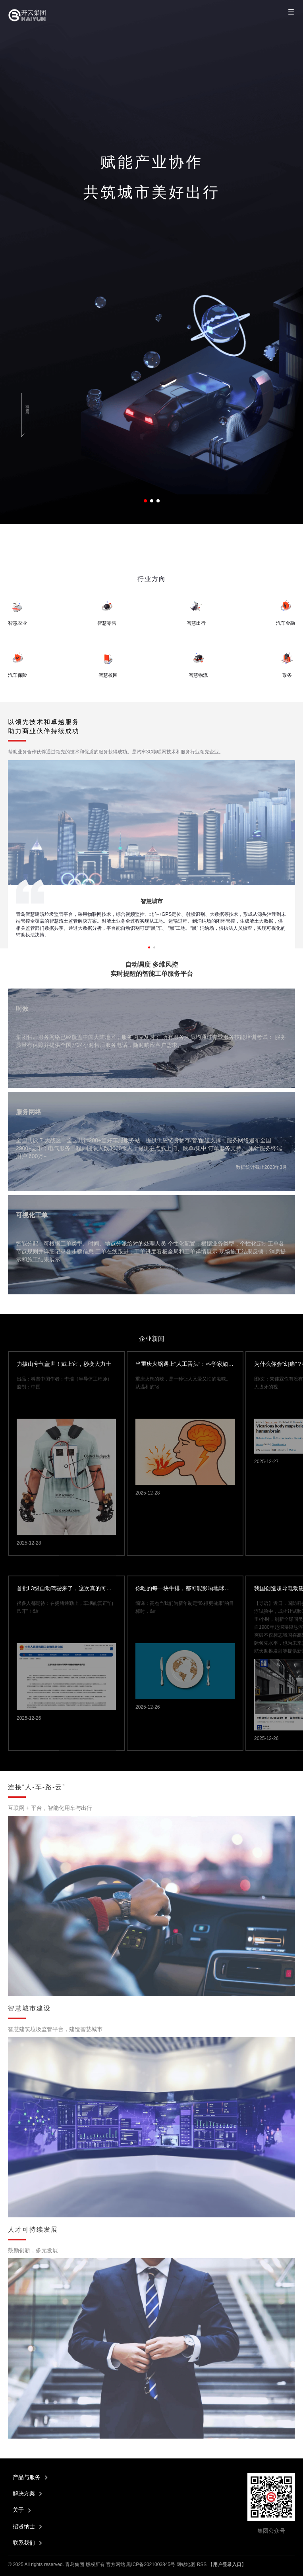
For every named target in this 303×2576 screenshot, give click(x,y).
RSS (202, 2564)
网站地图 (185, 2564)
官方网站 (115, 2564)
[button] (145, 500)
